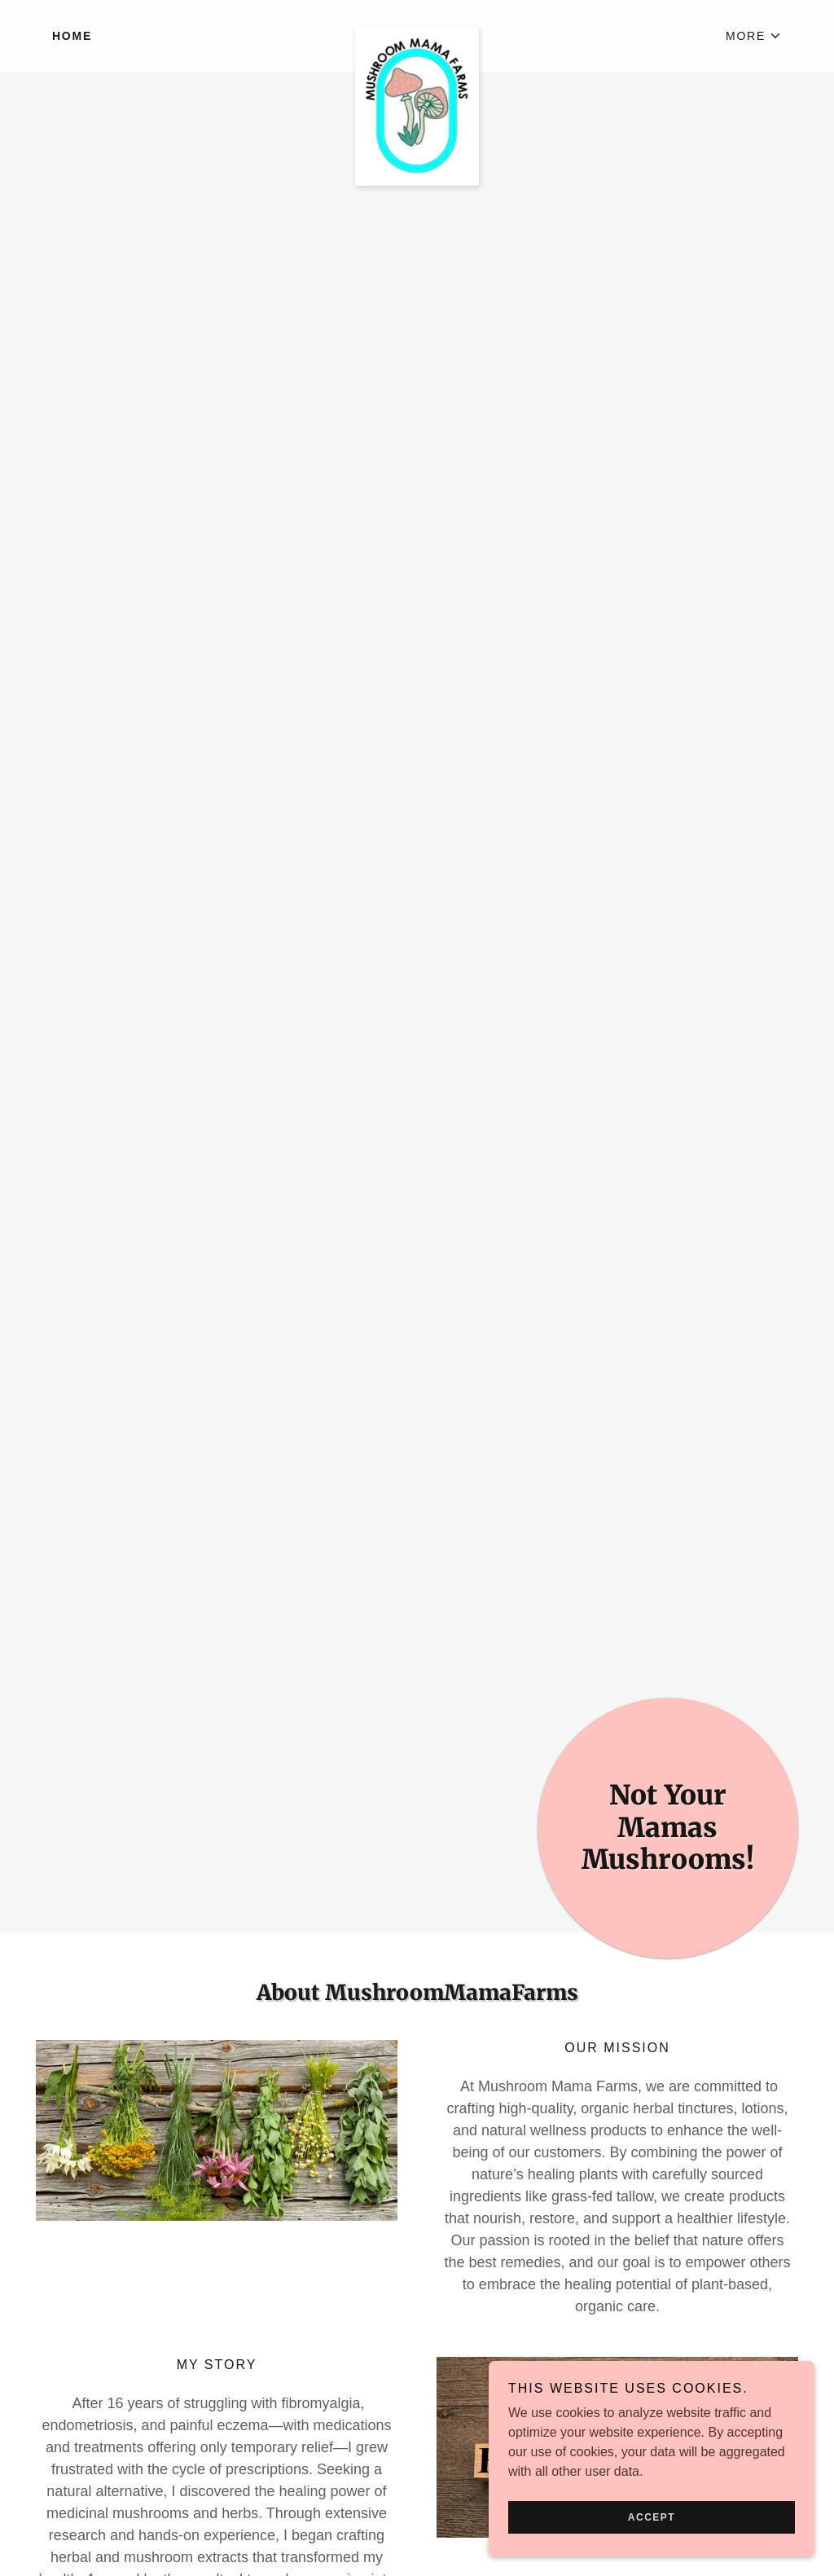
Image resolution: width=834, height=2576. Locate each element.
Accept (651, 2517)
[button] (754, 36)
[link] (417, 32)
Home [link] (72, 35)
